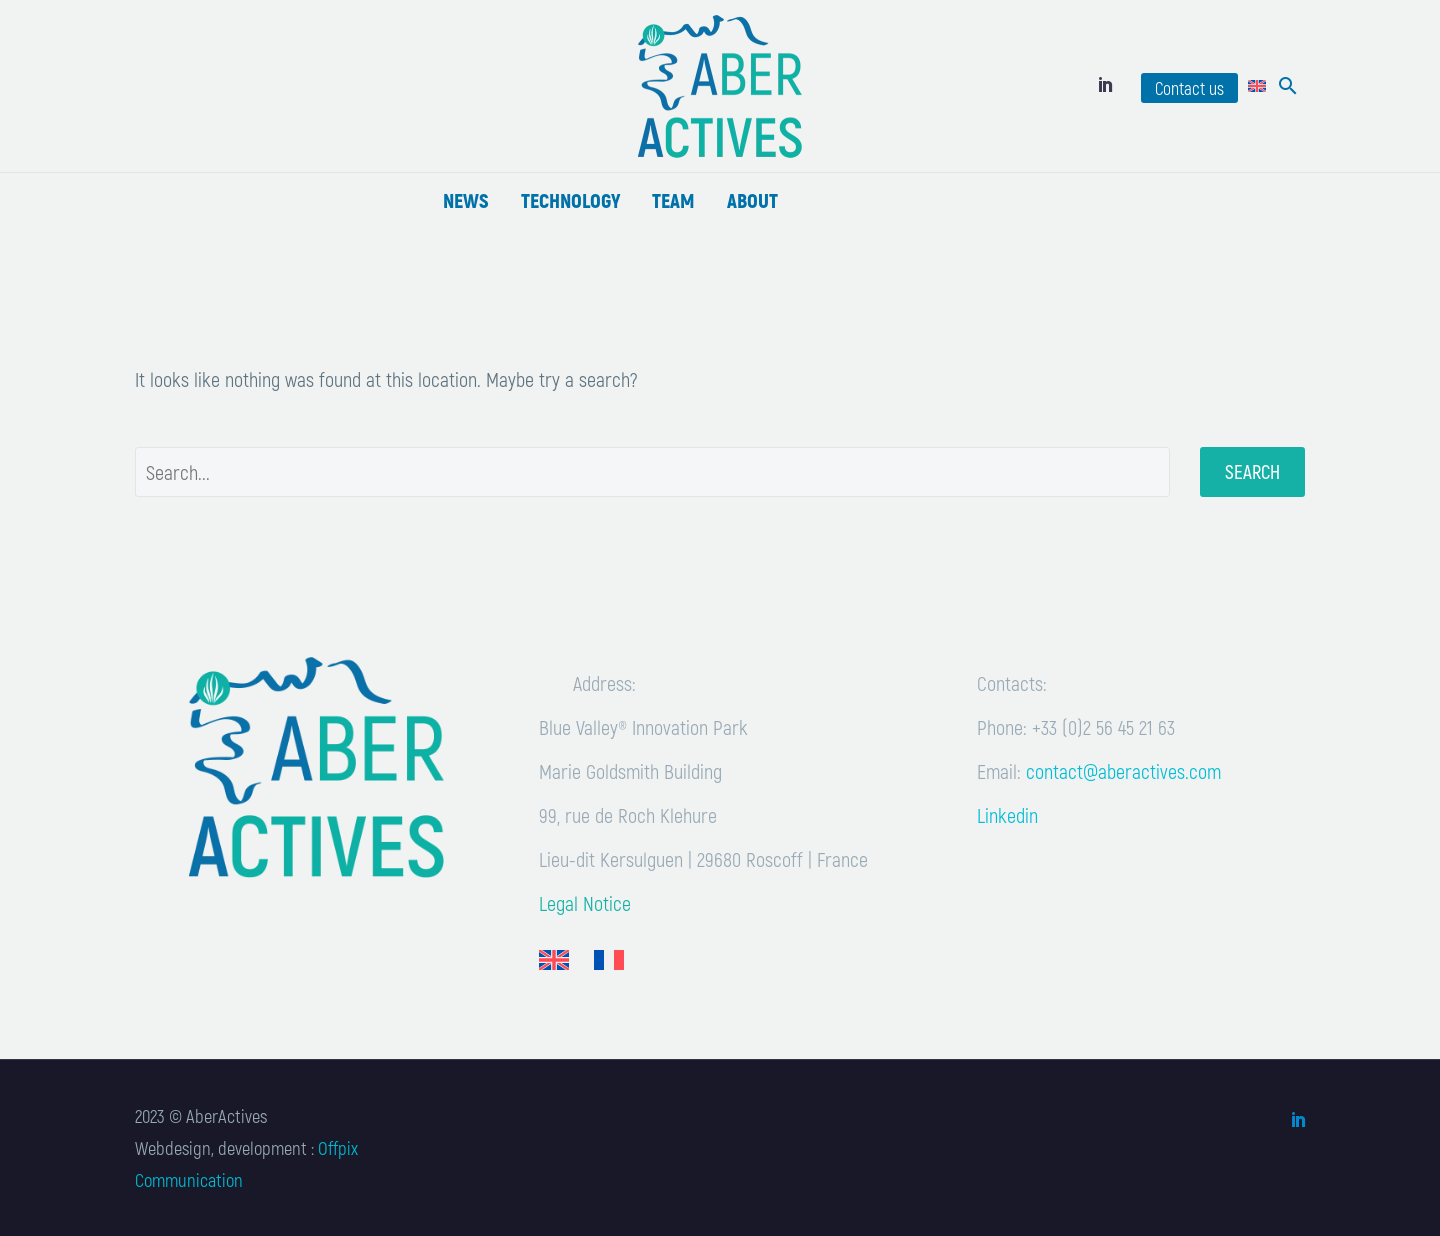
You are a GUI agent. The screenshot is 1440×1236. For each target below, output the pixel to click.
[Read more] (300, 86)
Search (1252, 471)
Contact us (1189, 88)
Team (673, 200)
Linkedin (1007, 815)
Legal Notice (585, 903)
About (752, 200)
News (466, 200)
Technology (570, 200)
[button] (1288, 86)
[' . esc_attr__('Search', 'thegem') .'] (652, 472)
